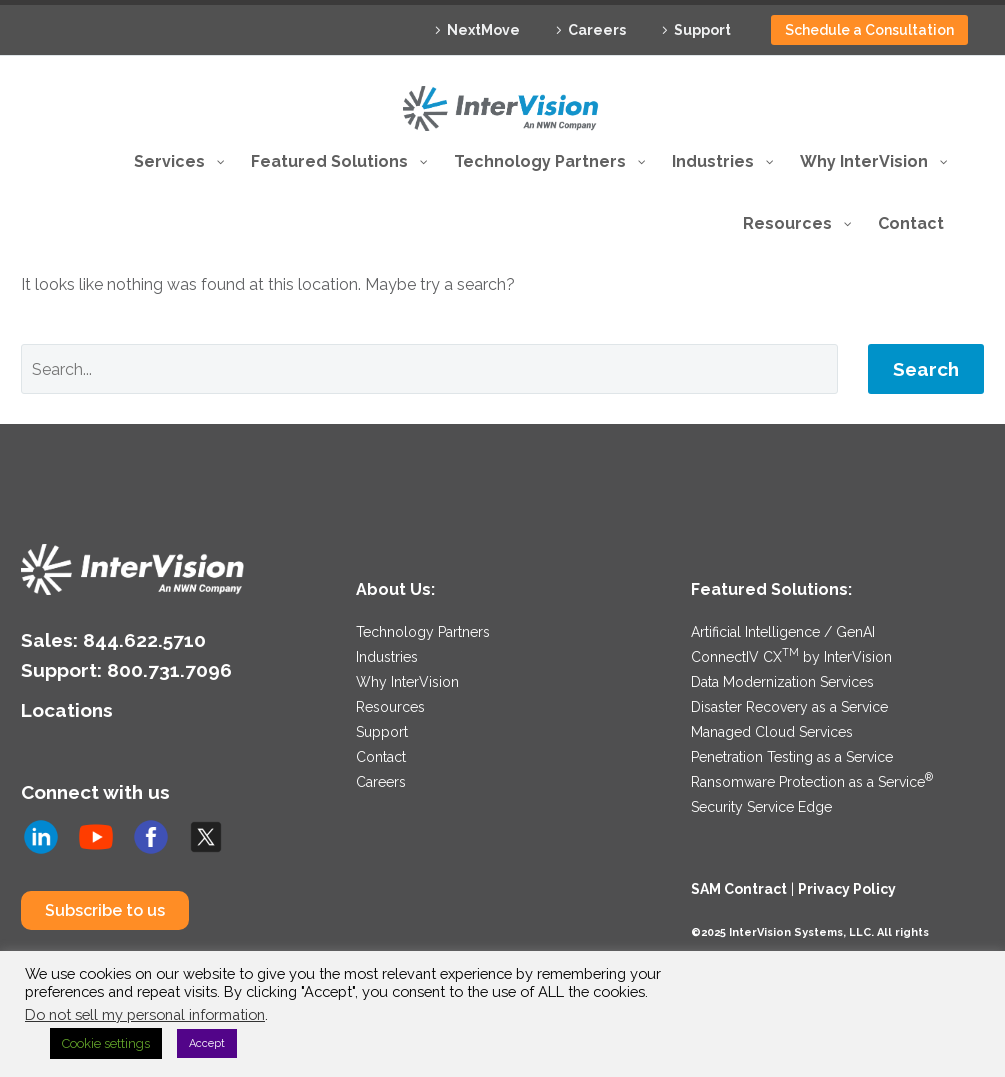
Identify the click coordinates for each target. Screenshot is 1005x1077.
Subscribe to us (105, 909)
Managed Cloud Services (772, 732)
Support (702, 30)
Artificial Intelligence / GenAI (783, 632)
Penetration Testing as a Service (792, 757)
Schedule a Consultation (869, 30)
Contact (381, 757)
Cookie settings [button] (106, 1043)
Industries (387, 657)
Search (926, 369)
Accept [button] (207, 1043)
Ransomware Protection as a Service (812, 782)
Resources (390, 707)
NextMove (483, 30)
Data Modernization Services (782, 682)
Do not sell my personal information (145, 1014)
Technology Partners (423, 632)
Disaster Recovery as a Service (789, 707)
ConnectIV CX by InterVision (791, 657)
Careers (597, 30)
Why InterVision (407, 682)
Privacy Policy (847, 889)
